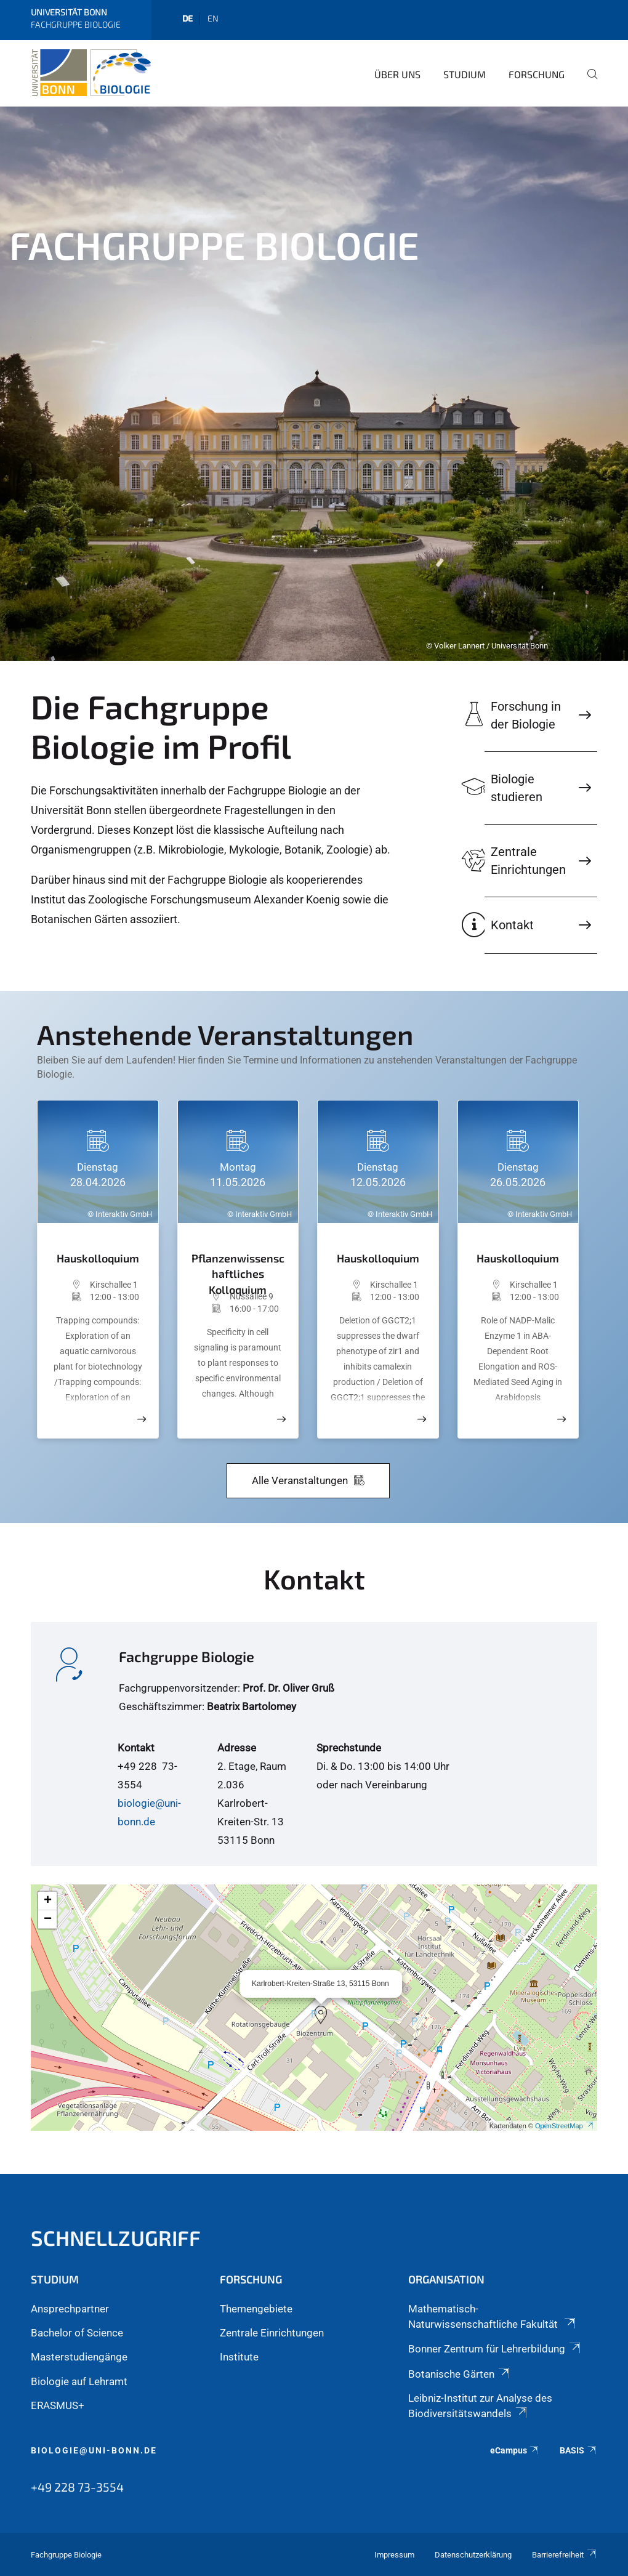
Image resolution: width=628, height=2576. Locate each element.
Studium (464, 74)
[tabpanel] (314, 384)
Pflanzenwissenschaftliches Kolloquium (237, 1267)
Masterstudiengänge (79, 2357)
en (213, 18)
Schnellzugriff (116, 2237)
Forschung (537, 74)
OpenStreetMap (564, 2126)
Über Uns (397, 74)
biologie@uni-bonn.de (94, 2450)
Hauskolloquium (98, 1258)
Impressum (394, 2554)
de (187, 18)
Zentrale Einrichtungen (272, 2333)
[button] (321, 2015)
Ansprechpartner (70, 2309)
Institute (239, 2357)
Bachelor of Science (77, 2333)
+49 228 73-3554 (77, 2486)
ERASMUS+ (57, 2405)
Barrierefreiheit (564, 2554)
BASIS (578, 2450)
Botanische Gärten (459, 2374)
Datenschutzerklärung (473, 2554)
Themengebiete (256, 2309)
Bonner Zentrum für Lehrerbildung (495, 2349)
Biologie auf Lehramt (79, 2381)
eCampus (515, 2450)
